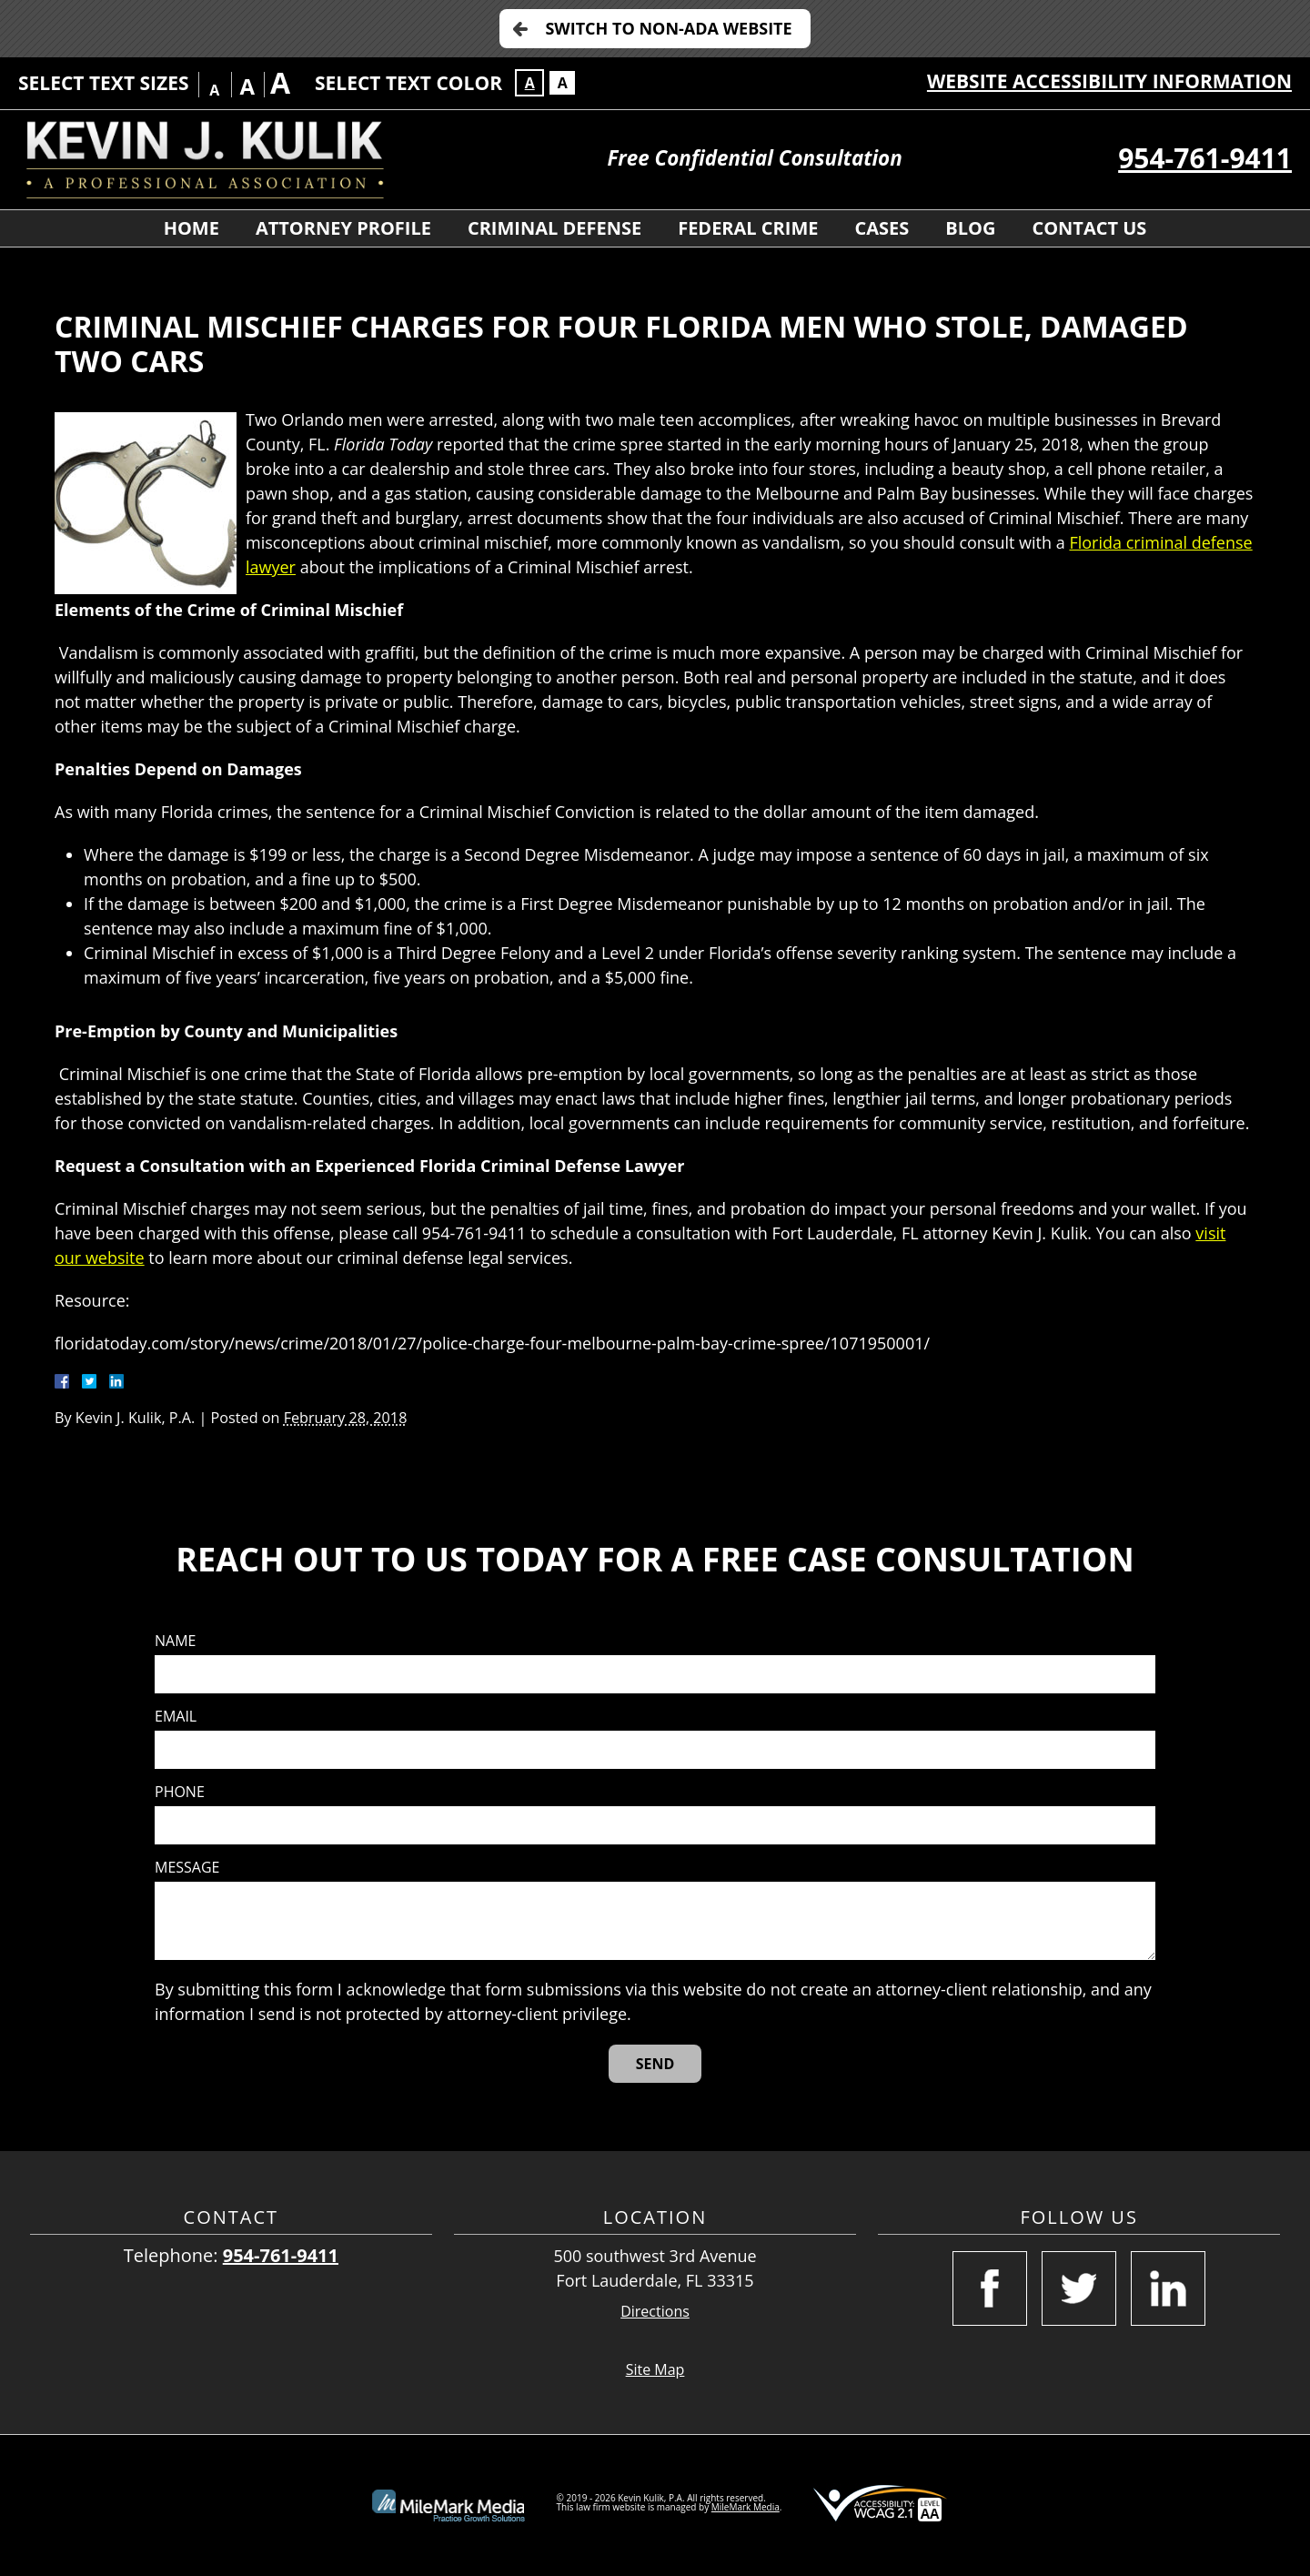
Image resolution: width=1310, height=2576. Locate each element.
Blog (970, 228)
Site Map (655, 2369)
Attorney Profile (343, 228)
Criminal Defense (554, 228)
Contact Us (1089, 228)
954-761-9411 (1205, 158)
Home (191, 228)
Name (175, 1641)
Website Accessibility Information (1109, 81)
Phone (180, 1792)
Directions (655, 2311)
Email (175, 1716)
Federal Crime (748, 228)
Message (187, 1867)
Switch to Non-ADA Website (668, 28)
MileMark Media (745, 2506)
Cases (881, 228)
